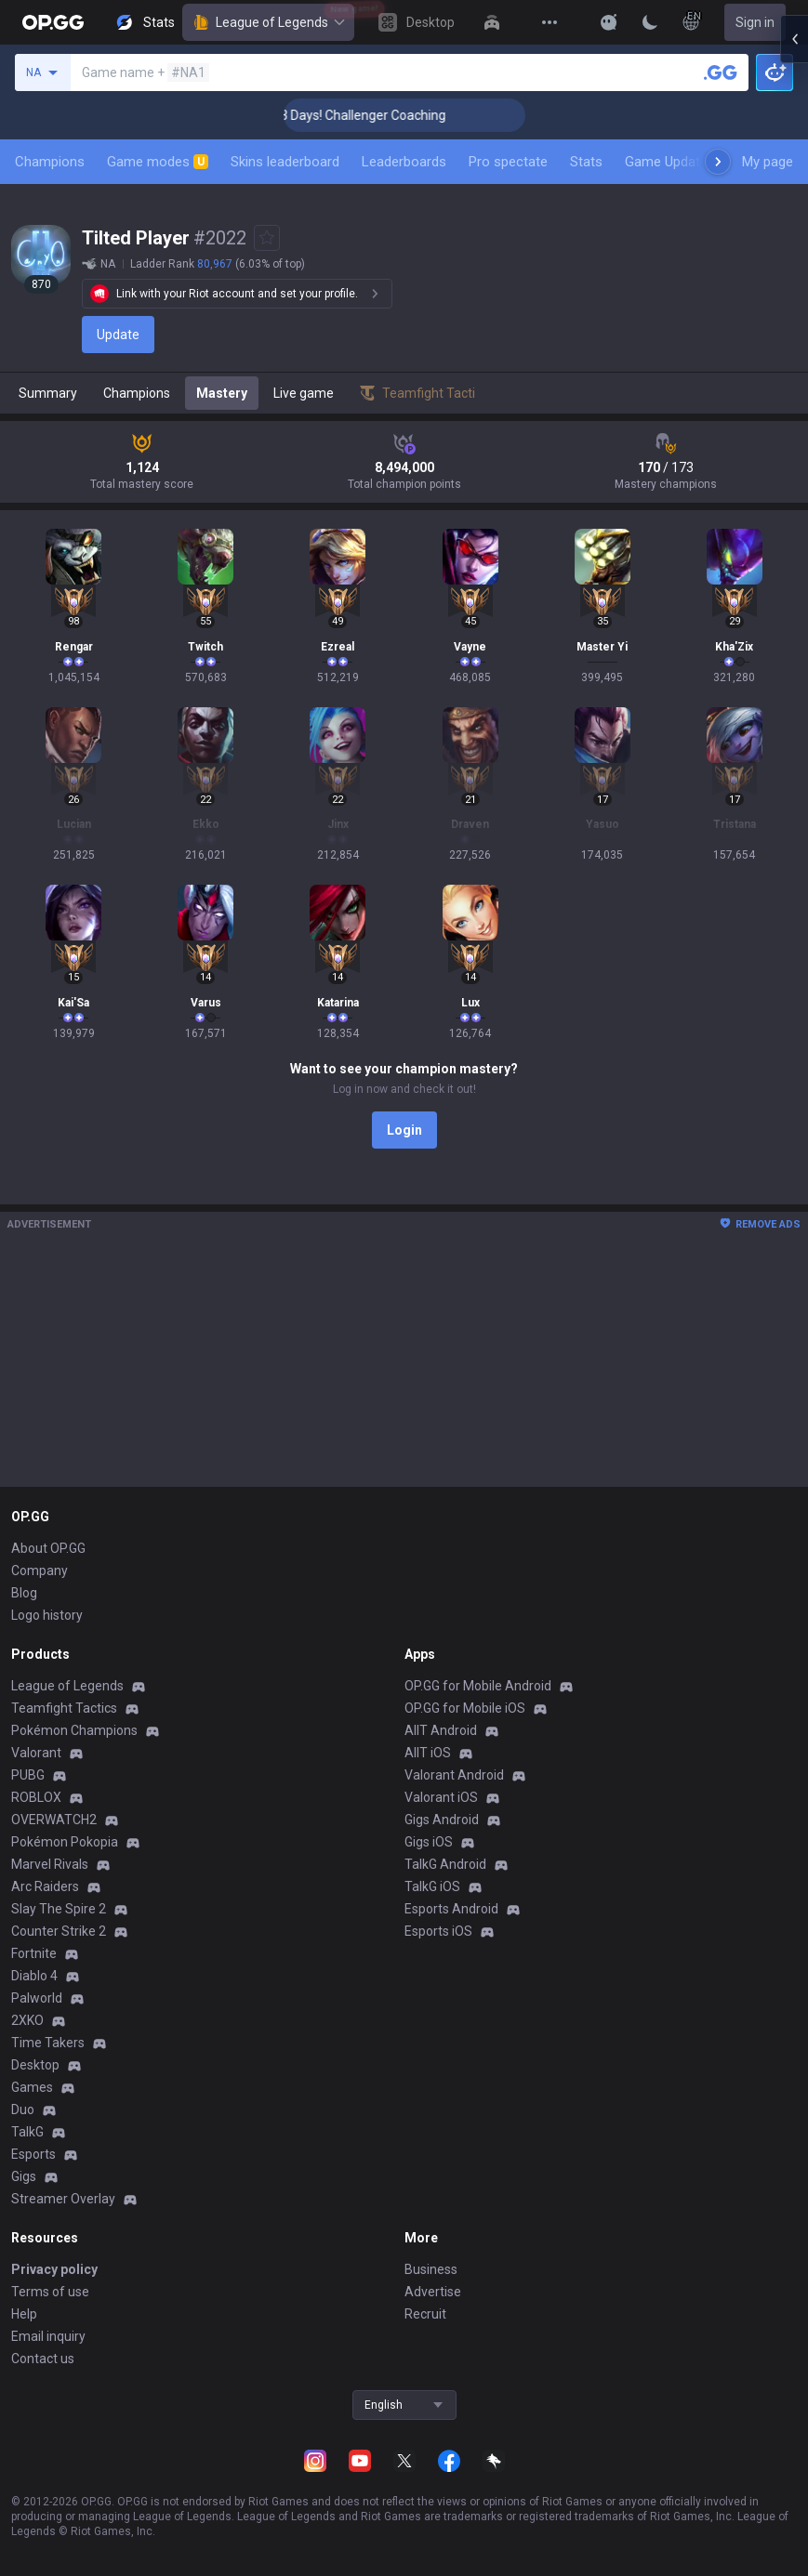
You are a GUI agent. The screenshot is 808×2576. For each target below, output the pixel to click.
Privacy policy (54, 2269)
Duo (22, 2109)
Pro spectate (508, 161)
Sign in (755, 22)
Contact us (42, 2358)
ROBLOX (36, 1797)
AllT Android (440, 1730)
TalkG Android (445, 1864)
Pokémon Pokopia (64, 1841)
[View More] (549, 22)
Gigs (23, 2176)
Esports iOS (438, 1931)
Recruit (425, 2314)
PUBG (28, 1775)
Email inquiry (48, 2336)
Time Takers (48, 2042)
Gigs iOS (428, 1841)
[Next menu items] (718, 162)
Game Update (666, 161)
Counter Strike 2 (58, 1931)
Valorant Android (454, 1775)
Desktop (35, 2064)
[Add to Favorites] (267, 238)
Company (39, 1570)
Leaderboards (404, 161)
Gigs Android (441, 1819)
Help (24, 2314)
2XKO (27, 2020)
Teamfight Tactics (64, 1708)
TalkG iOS (432, 1886)
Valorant (36, 1752)
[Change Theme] (650, 22)
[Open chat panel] (794, 334)
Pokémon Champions (74, 1730)
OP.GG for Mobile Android (477, 1685)
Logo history (47, 1615)
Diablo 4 (34, 1975)
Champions (50, 161)
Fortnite (34, 1953)
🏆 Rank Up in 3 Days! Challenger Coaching (375, 115)
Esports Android (451, 1908)
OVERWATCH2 (54, 1819)
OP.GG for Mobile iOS (464, 1708)
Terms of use (50, 2291)
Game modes (157, 161)
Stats (586, 161)
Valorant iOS (441, 1797)
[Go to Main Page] (53, 22)
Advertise (432, 2291)
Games (32, 2087)
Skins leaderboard (285, 161)
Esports (33, 2154)
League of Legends (268, 22)
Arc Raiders (45, 1886)
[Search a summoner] (720, 72)
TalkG (27, 2131)
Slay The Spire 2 (58, 1908)
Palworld (36, 1998)
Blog (24, 1592)
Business (430, 2269)
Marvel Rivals (49, 1864)
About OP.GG (48, 1548)
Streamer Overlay (63, 2198)
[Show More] (609, 22)
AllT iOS (427, 1752)
